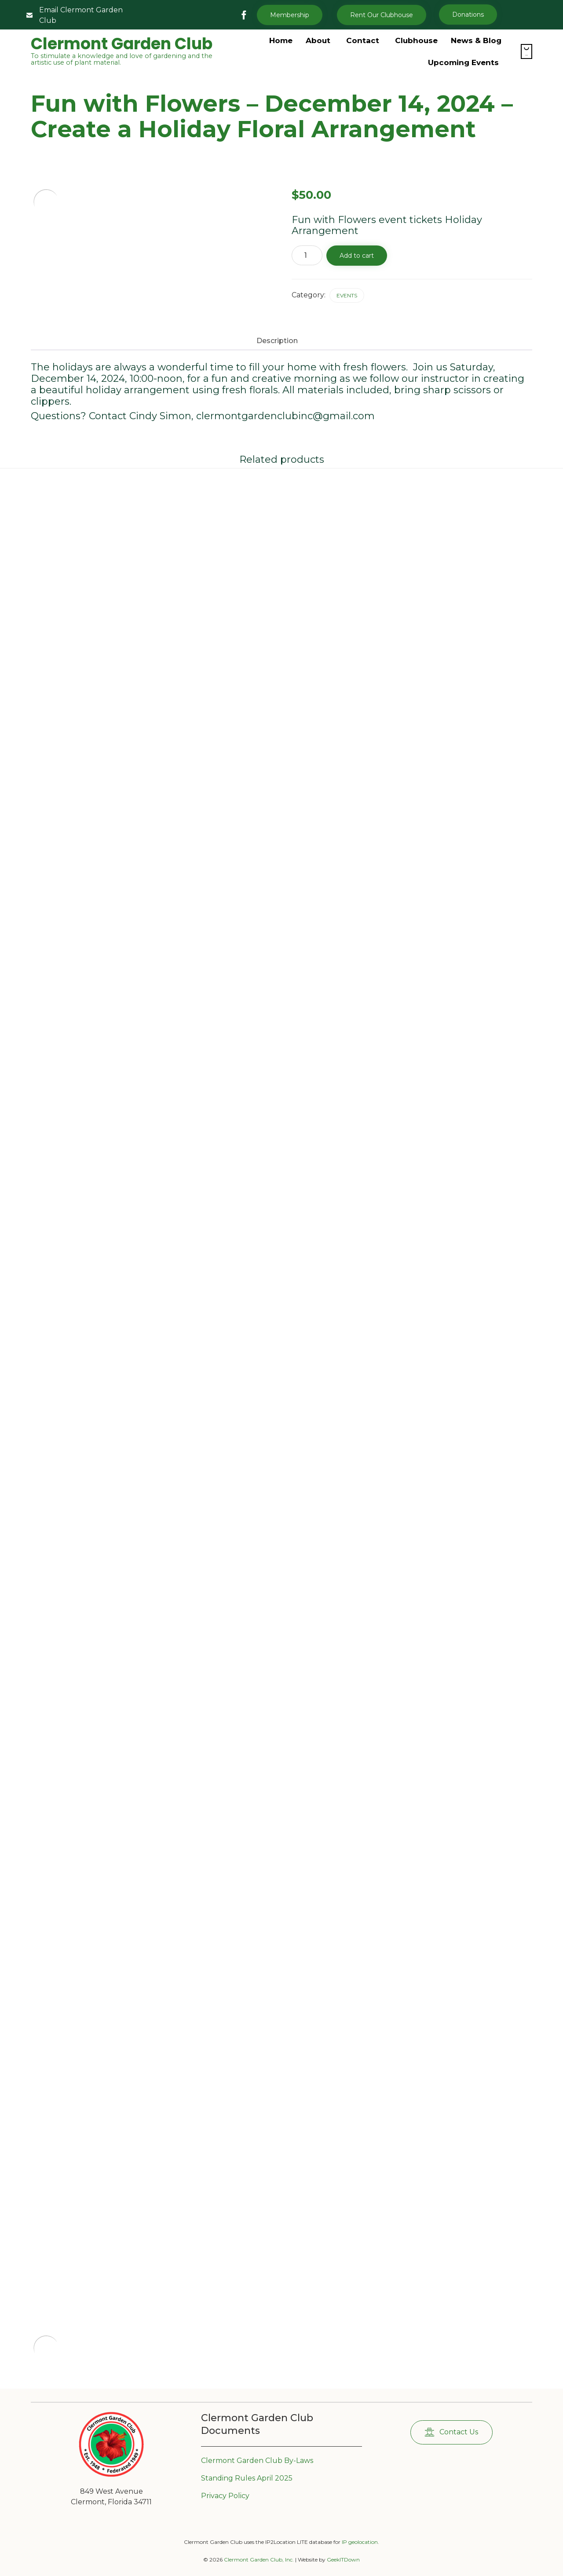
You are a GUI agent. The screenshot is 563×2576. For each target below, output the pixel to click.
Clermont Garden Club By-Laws (257, 2460)
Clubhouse (416, 40)
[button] (381, 15)
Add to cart (357, 256)
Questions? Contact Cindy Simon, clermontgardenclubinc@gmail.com (203, 416)
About (318, 40)
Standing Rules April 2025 (246, 2478)
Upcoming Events (463, 62)
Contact (362, 40)
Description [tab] (277, 341)
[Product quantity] (307, 255)
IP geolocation (360, 2542)
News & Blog (476, 40)
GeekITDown (343, 2559)
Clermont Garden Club (121, 44)
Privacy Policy (225, 2496)
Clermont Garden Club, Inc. (259, 2559)
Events (346, 295)
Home (280, 40)
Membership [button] (289, 15)
